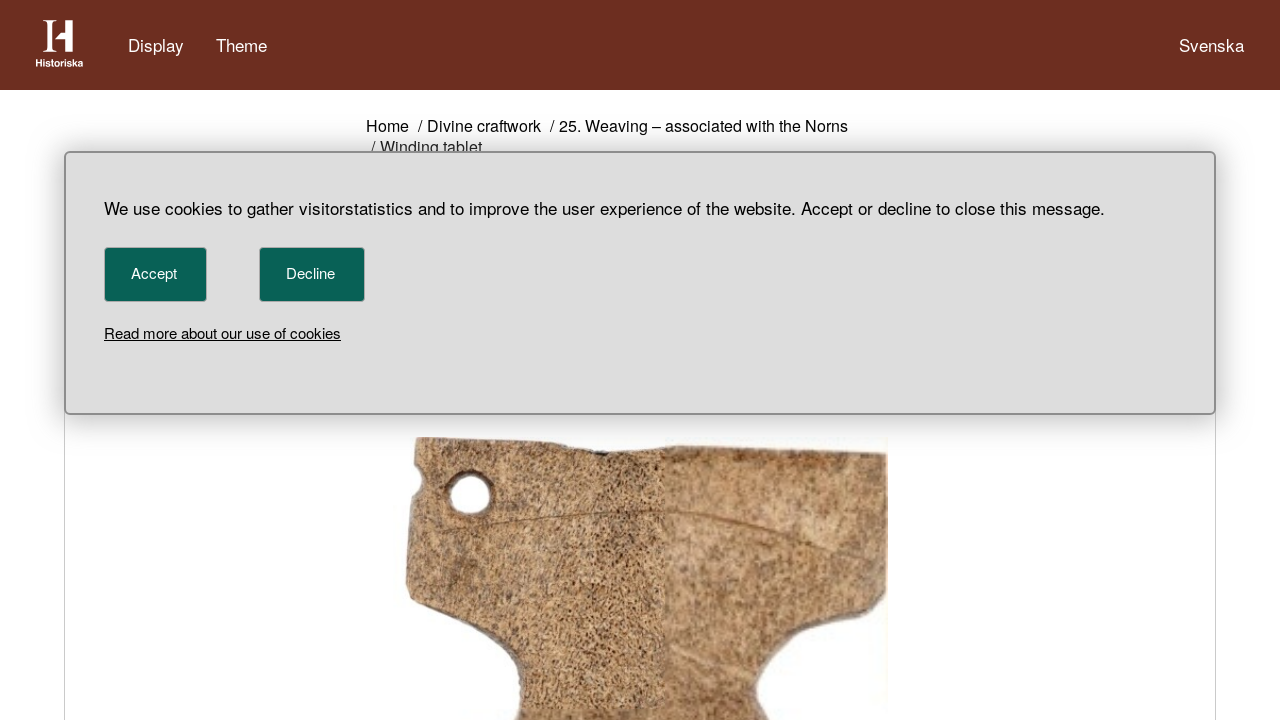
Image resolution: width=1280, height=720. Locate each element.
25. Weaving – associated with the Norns (703, 126)
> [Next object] (502, 506)
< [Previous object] (382, 506)
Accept (154, 272)
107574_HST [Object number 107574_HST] (531, 452)
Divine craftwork (484, 126)
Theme (241, 44)
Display (156, 44)
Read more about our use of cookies (222, 332)
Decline (310, 272)
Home (387, 126)
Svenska (1211, 44)
